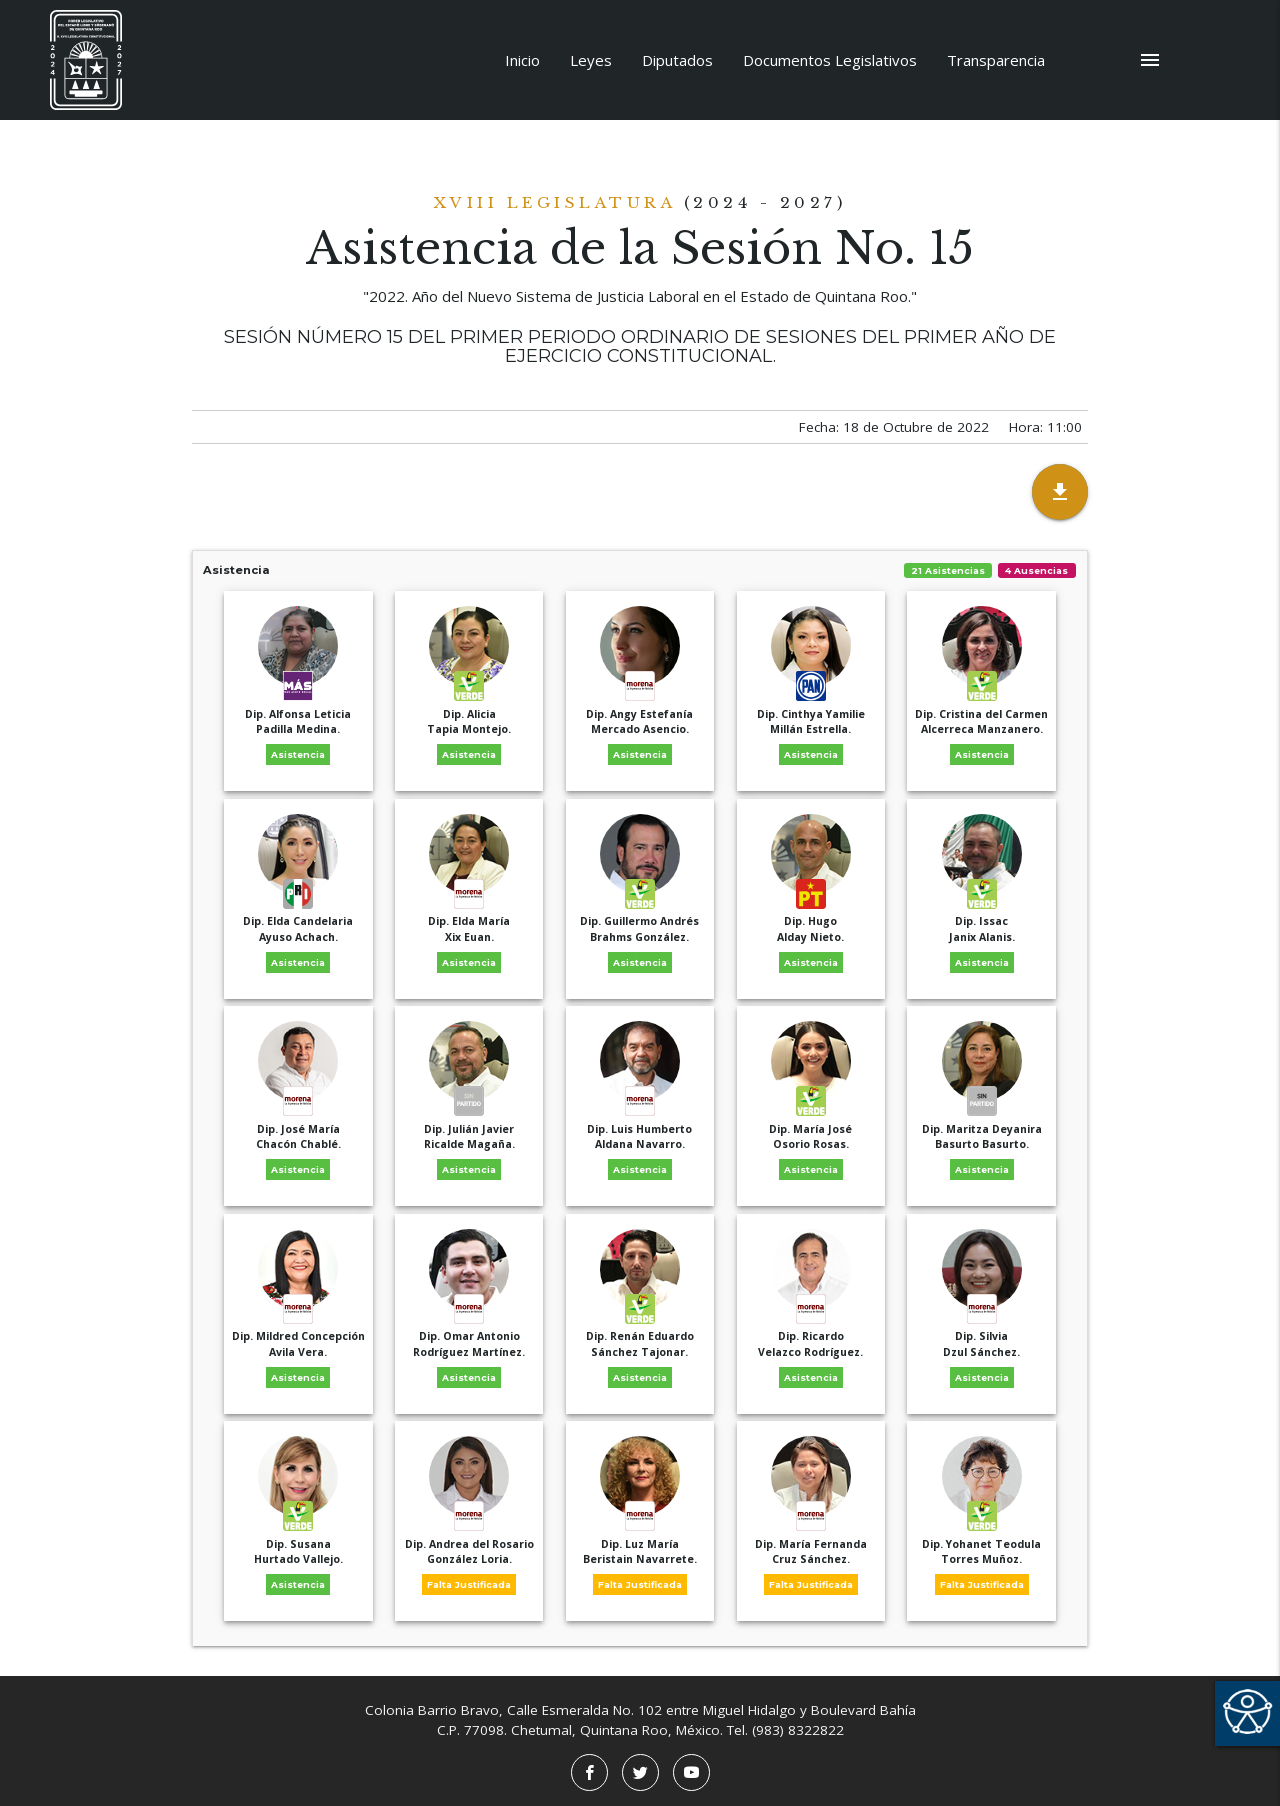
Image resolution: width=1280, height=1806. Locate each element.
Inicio (522, 60)
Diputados (677, 60)
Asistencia (640, 570)
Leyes (591, 60)
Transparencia (996, 60)
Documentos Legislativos (830, 60)
